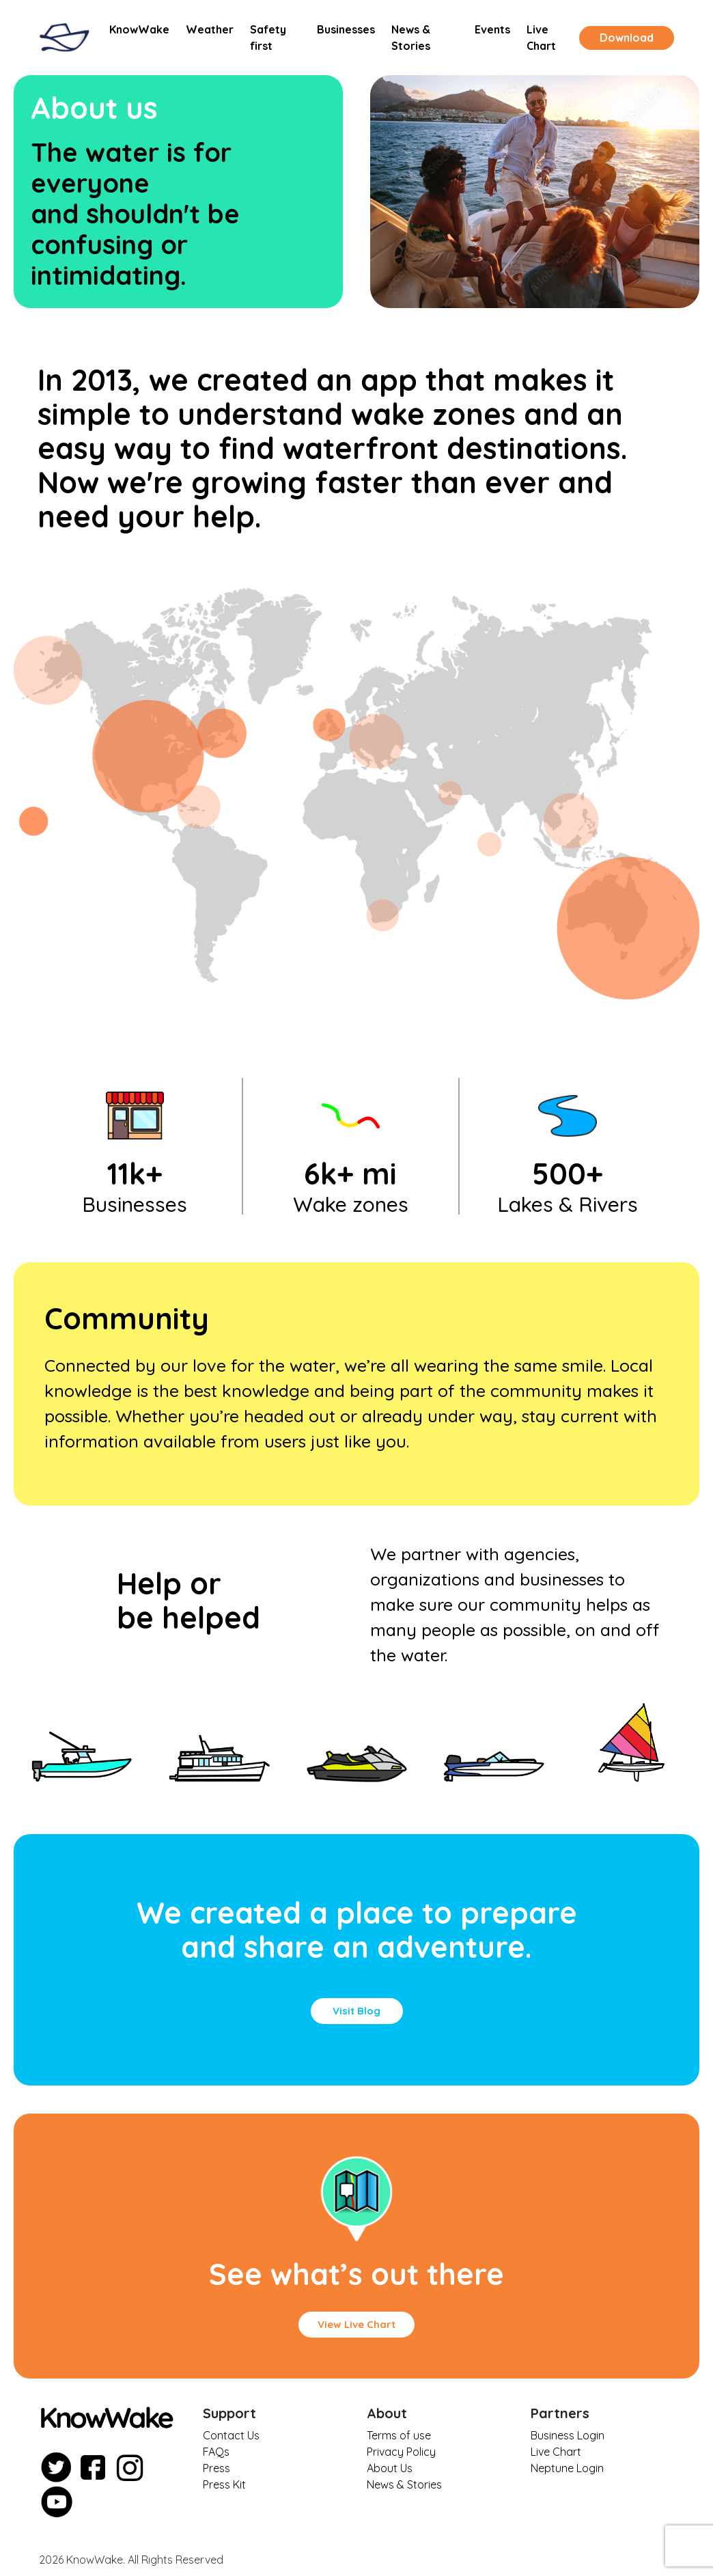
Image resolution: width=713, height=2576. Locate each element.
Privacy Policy (401, 2452)
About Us (390, 2468)
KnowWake (139, 29)
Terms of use (399, 2435)
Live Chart (541, 38)
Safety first (268, 38)
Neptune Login (567, 2468)
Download (627, 37)
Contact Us (231, 2435)
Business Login (567, 2435)
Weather (210, 29)
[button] (357, 2011)
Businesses (346, 29)
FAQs (216, 2452)
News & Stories (410, 38)
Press (216, 2468)
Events (492, 29)
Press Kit (224, 2484)
